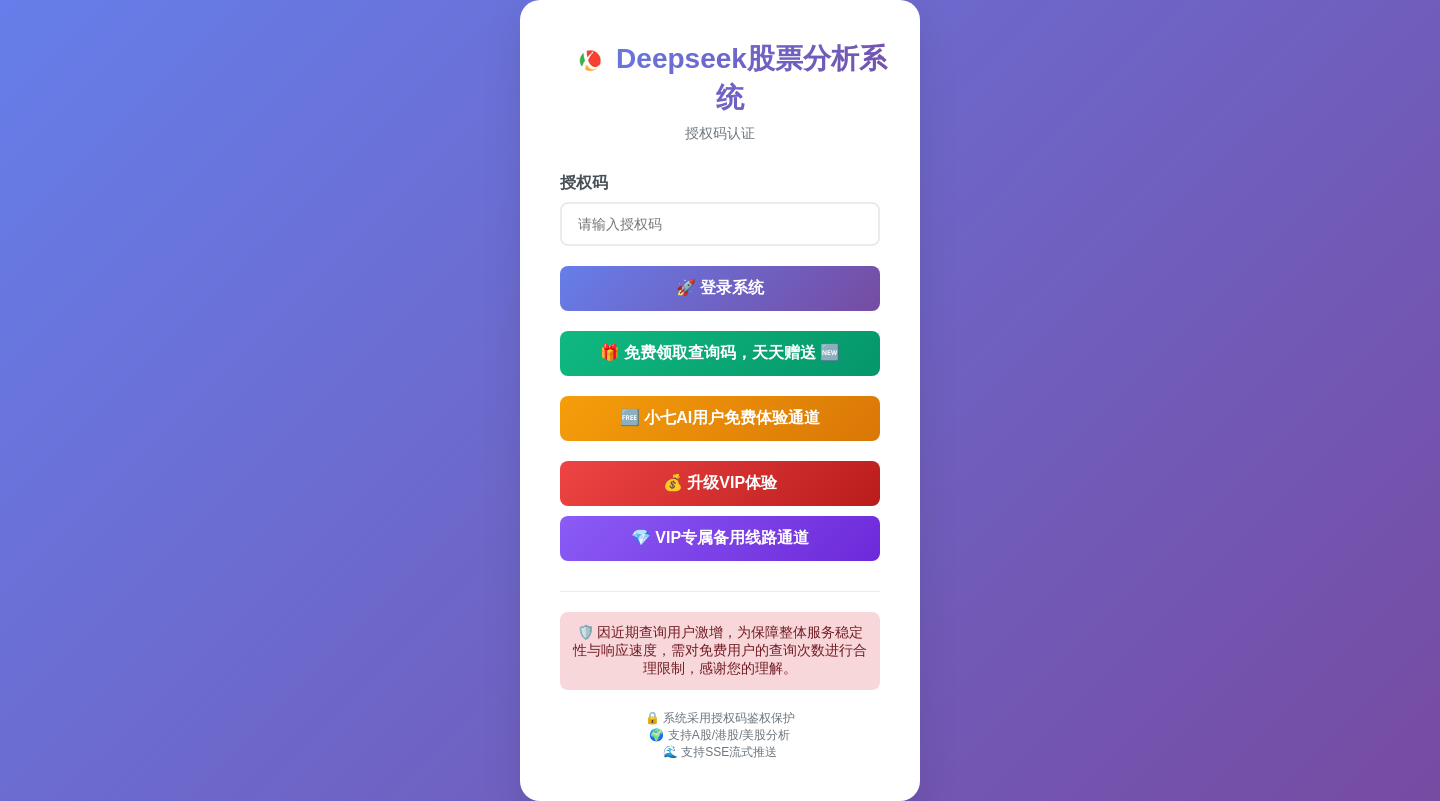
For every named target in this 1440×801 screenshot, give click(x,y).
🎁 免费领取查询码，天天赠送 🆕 (720, 352)
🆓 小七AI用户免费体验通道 (720, 417)
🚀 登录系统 (720, 287)
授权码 (584, 182)
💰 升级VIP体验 (720, 482)
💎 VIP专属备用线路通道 (720, 537)
